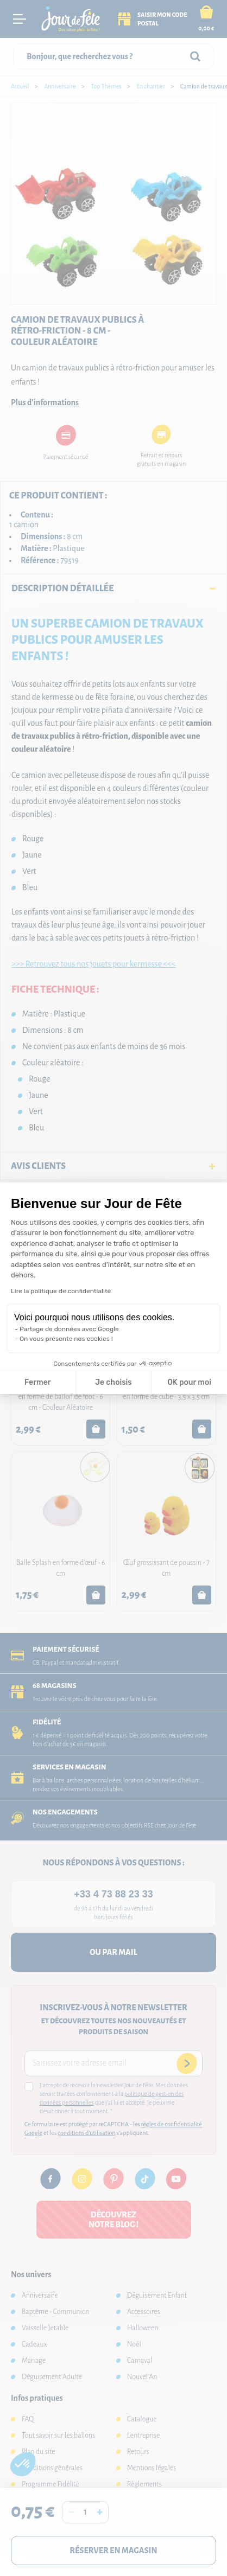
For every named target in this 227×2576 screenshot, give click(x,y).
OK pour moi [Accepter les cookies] (189, 1382)
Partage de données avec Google (69, 1329)
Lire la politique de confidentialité (61, 1291)
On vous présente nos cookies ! (66, 1339)
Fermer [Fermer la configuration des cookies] (37, 1382)
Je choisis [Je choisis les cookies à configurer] (113, 1382)
